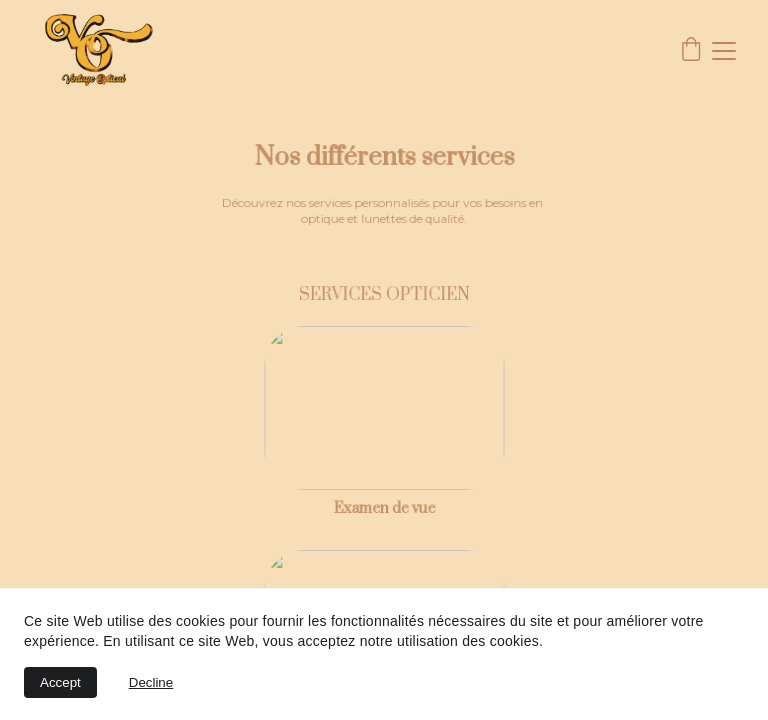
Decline (151, 682)
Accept (60, 682)
